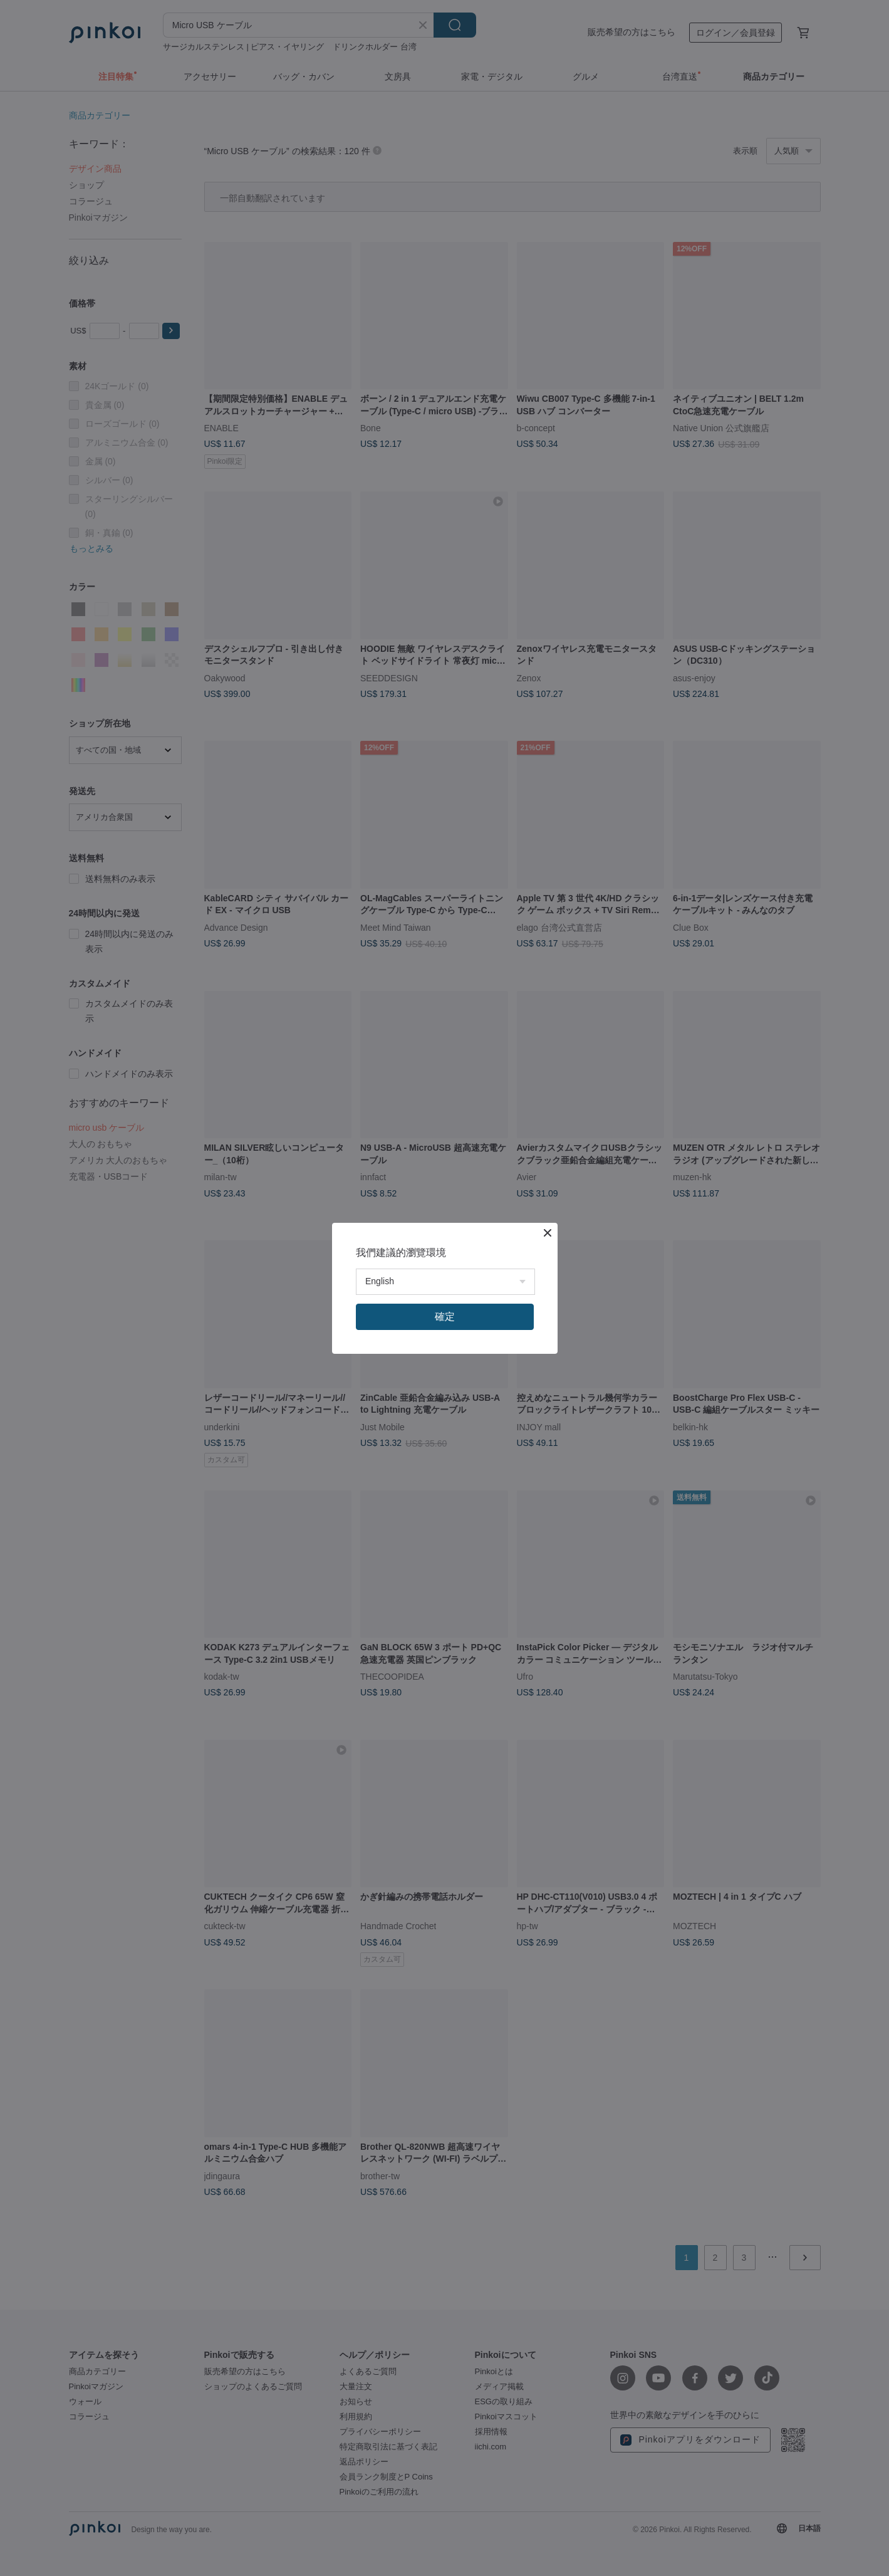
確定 (445, 1316)
